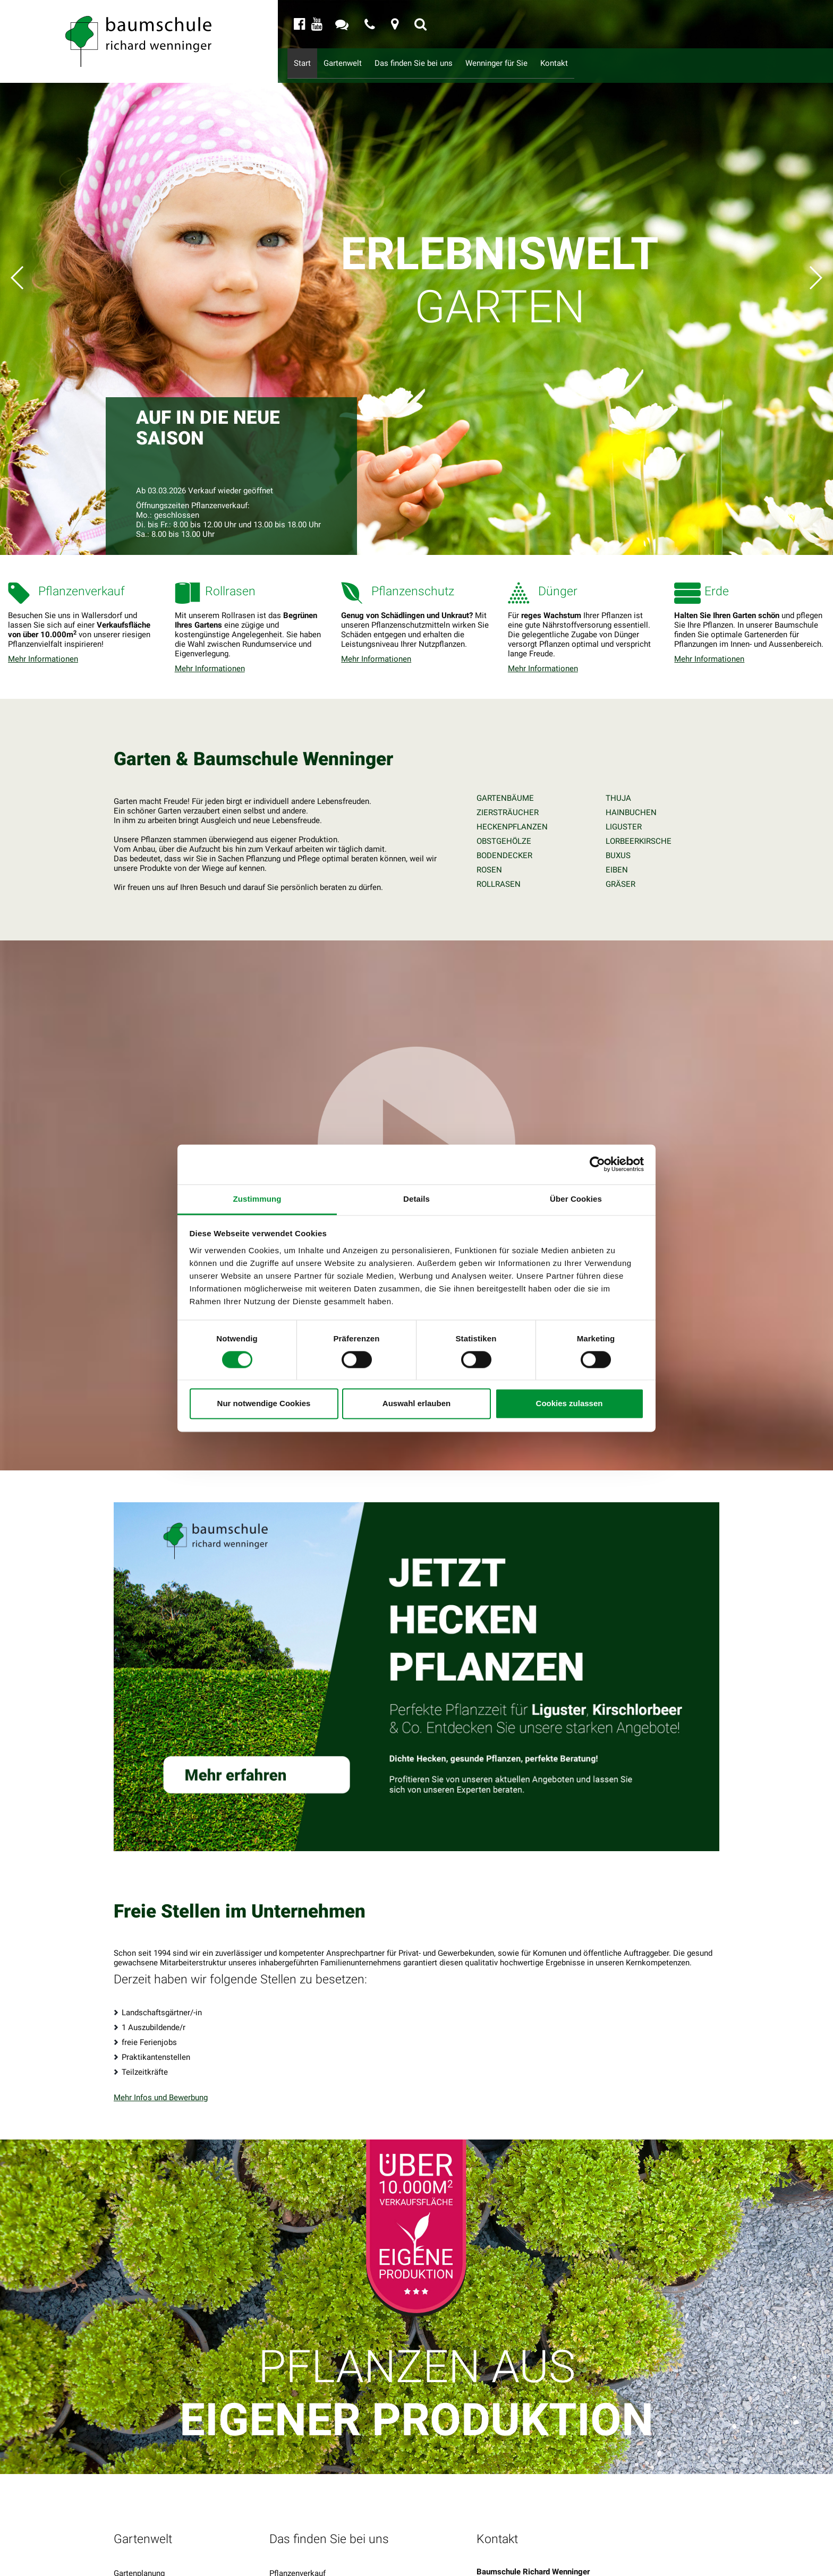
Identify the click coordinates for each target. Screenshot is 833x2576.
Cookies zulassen (569, 1403)
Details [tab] (416, 1198)
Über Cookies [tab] (576, 1198)
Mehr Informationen (43, 659)
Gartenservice (138, 2536)
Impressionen (138, 2563)
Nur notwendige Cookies (264, 1403)
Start (304, 63)
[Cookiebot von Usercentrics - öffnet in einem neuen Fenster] (597, 1164)
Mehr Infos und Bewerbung (161, 2034)
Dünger (281, 2536)
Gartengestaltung (144, 2523)
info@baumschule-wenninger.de (557, 2561)
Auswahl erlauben (416, 1403)
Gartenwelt (348, 63)
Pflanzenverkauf (297, 2510)
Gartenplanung (139, 2510)
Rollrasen (286, 2523)
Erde (277, 2550)
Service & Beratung (147, 2550)
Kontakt (588, 63)
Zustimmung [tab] (257, 1198)
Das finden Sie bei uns (428, 63)
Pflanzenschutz (296, 2563)
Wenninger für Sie (523, 63)
